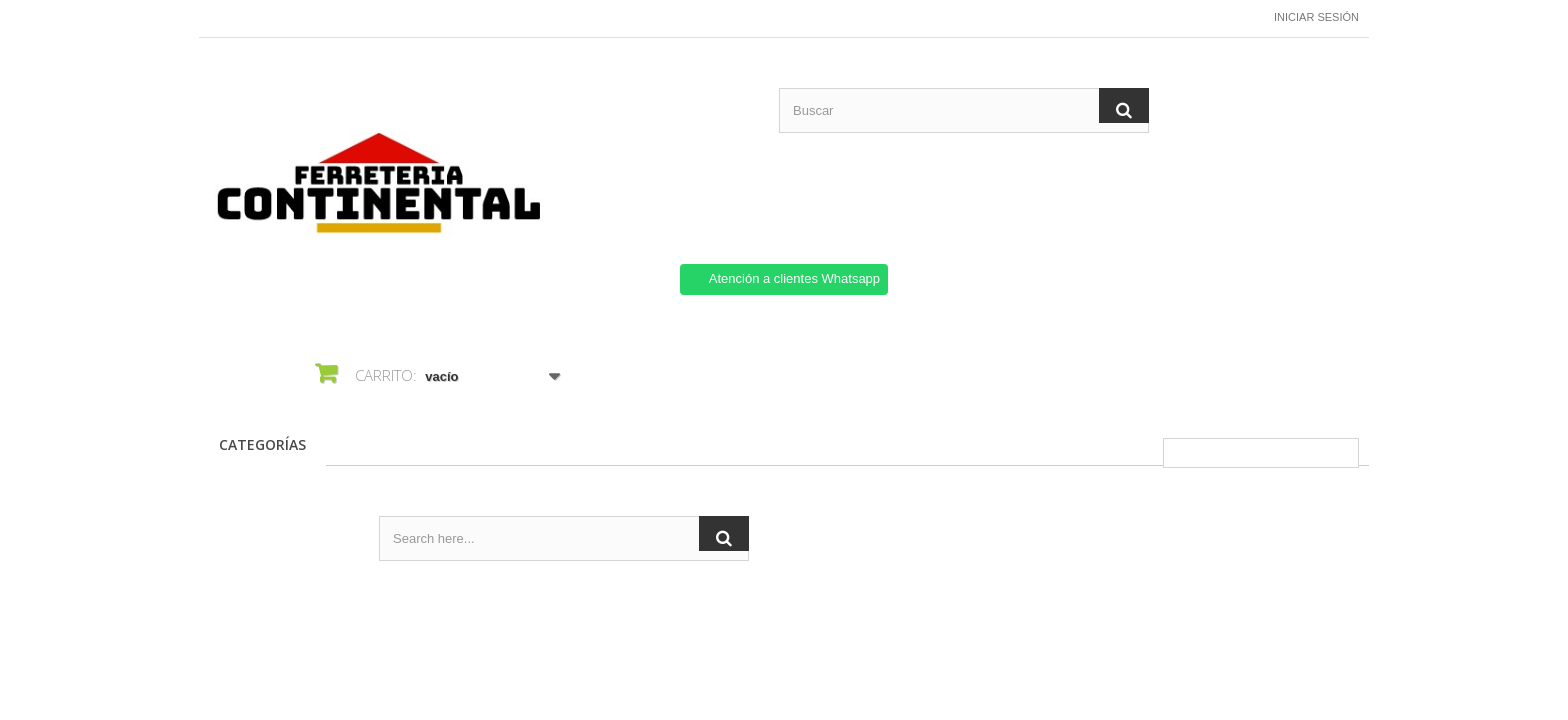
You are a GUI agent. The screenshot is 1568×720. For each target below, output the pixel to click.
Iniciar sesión (1316, 17)
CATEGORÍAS (262, 444)
